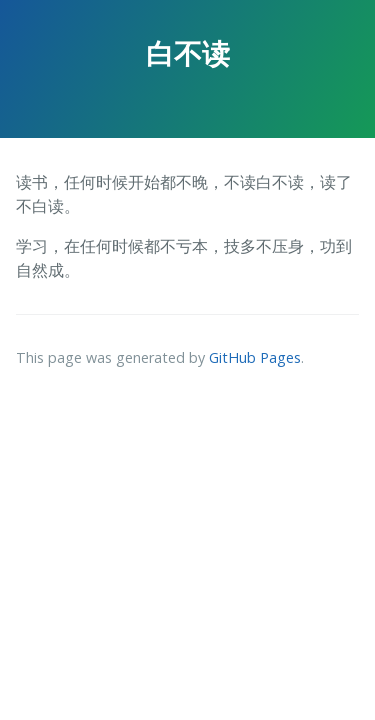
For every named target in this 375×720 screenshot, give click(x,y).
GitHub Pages (255, 357)
